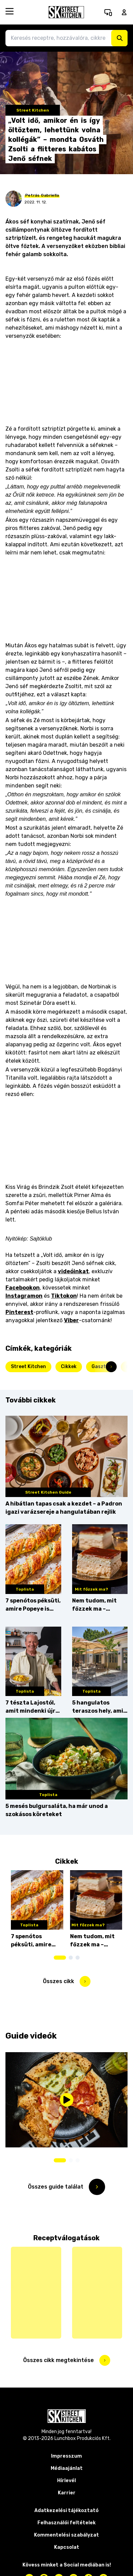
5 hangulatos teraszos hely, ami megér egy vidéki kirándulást (97, 1707)
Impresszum (66, 2456)
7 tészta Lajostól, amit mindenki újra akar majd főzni (32, 1707)
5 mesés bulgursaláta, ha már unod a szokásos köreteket (56, 1810)
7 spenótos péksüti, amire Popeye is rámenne (33, 1605)
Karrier (67, 2493)
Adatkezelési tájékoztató (66, 2510)
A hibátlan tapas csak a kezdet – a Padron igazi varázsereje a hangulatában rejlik (63, 1507)
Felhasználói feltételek (66, 2523)
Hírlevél (66, 2480)
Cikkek (69, 1366)
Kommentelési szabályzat (66, 2535)
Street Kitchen (28, 1366)
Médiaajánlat (67, 2468)
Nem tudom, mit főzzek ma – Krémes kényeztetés (94, 1605)
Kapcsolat (66, 2547)
